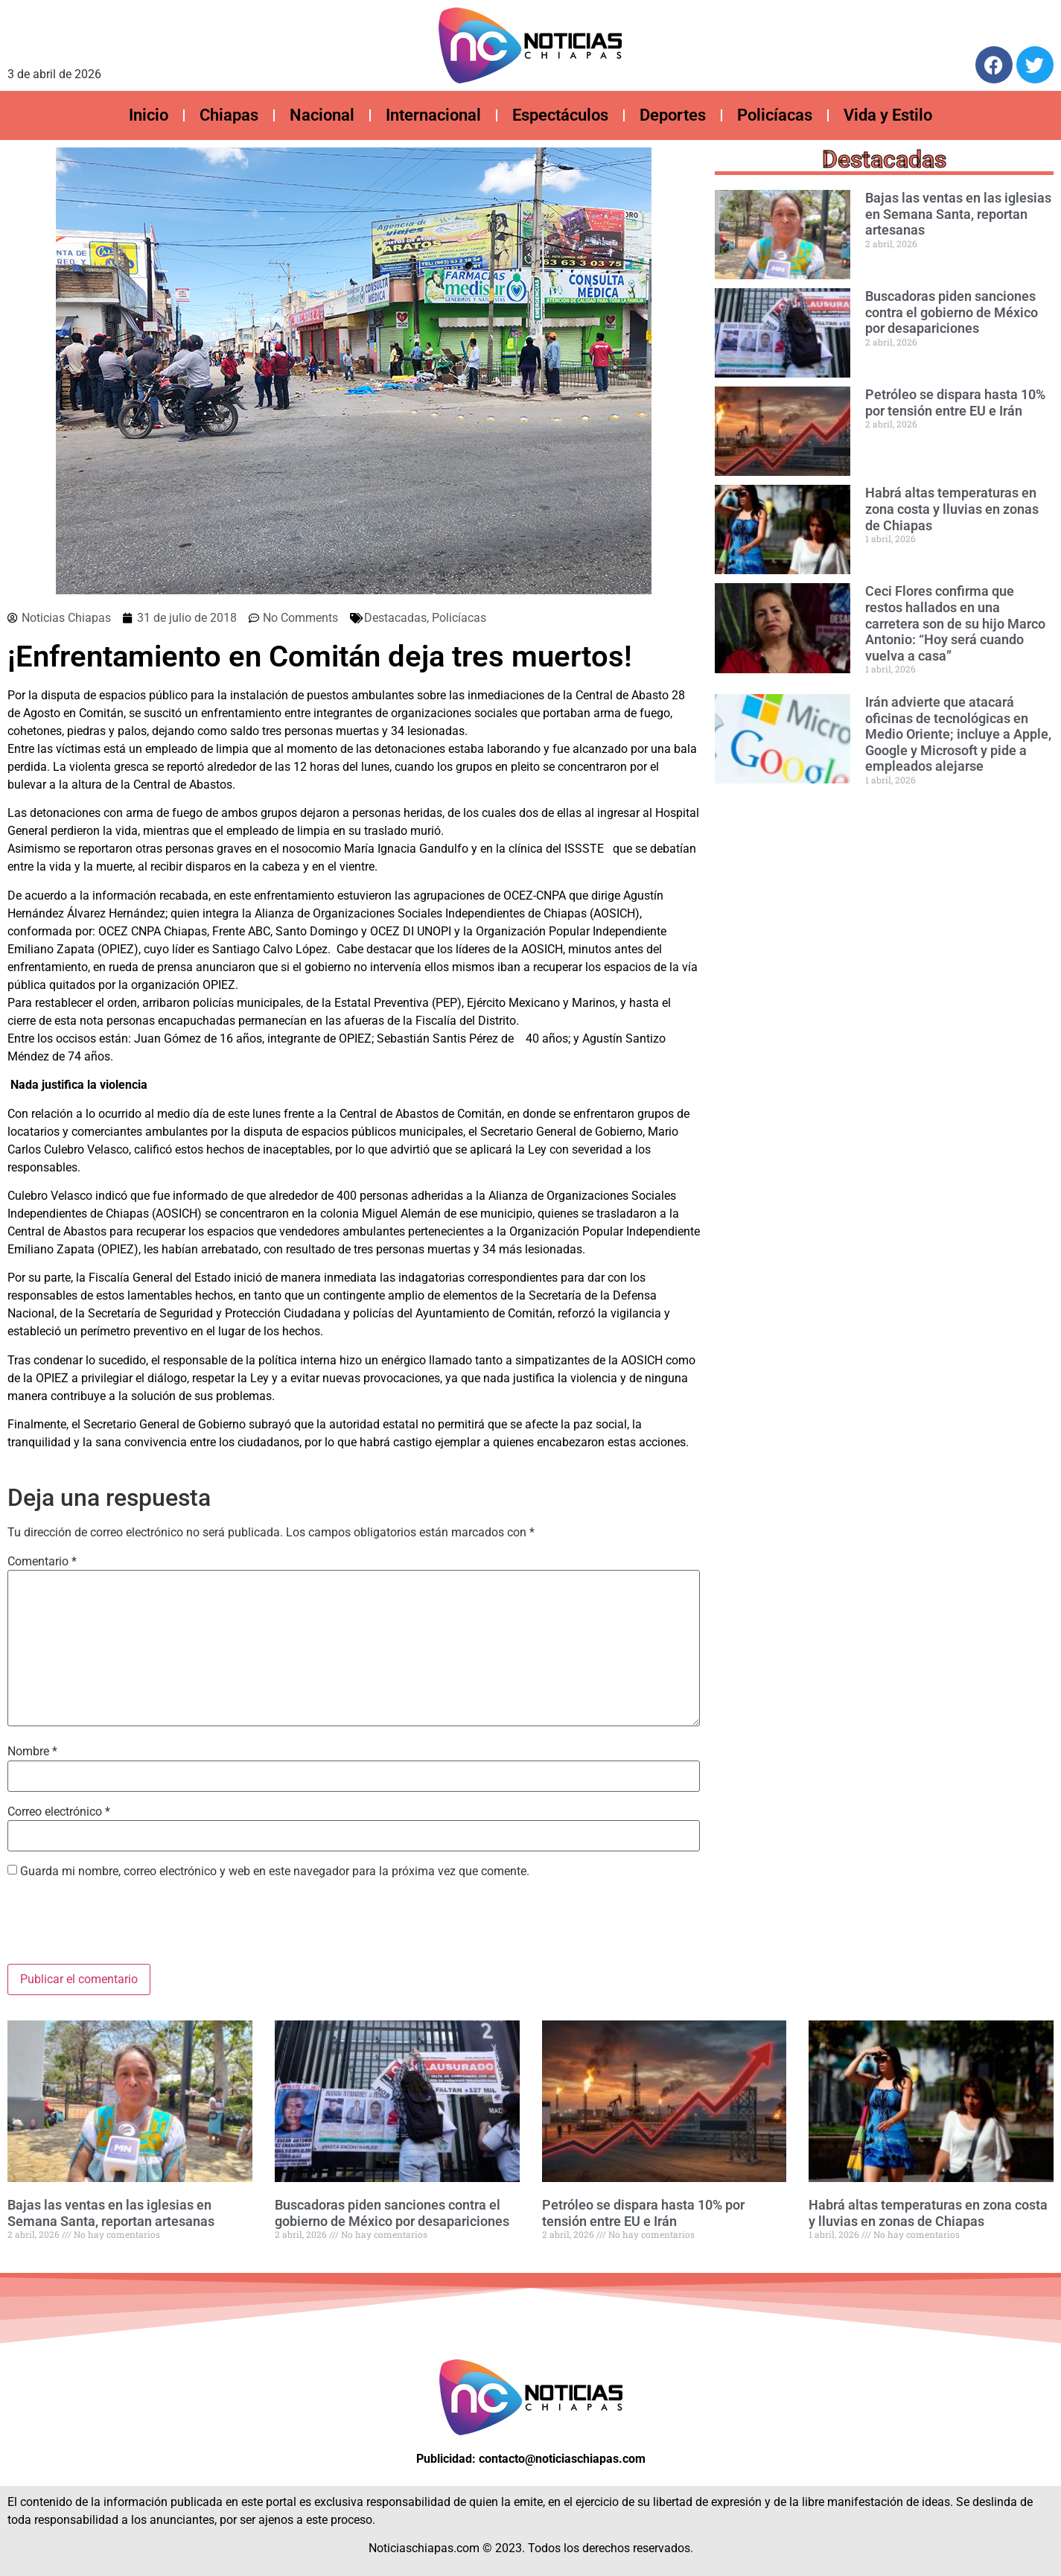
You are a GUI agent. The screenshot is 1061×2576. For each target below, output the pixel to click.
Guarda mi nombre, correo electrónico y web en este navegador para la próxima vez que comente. (274, 1871)
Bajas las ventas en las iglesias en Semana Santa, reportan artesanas (958, 214)
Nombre (32, 1752)
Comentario (42, 1562)
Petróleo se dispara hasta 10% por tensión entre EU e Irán (955, 403)
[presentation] (120, 1927)
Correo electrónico (58, 1812)
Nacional (322, 115)
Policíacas (774, 115)
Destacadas (395, 618)
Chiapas (229, 115)
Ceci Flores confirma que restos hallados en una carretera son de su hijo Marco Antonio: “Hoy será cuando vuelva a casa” (955, 623)
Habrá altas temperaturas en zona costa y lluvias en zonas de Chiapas (952, 508)
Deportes (673, 115)
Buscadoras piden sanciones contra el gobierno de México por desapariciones (951, 312)
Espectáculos (560, 115)
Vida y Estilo (888, 115)
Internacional (433, 115)
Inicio (148, 115)
